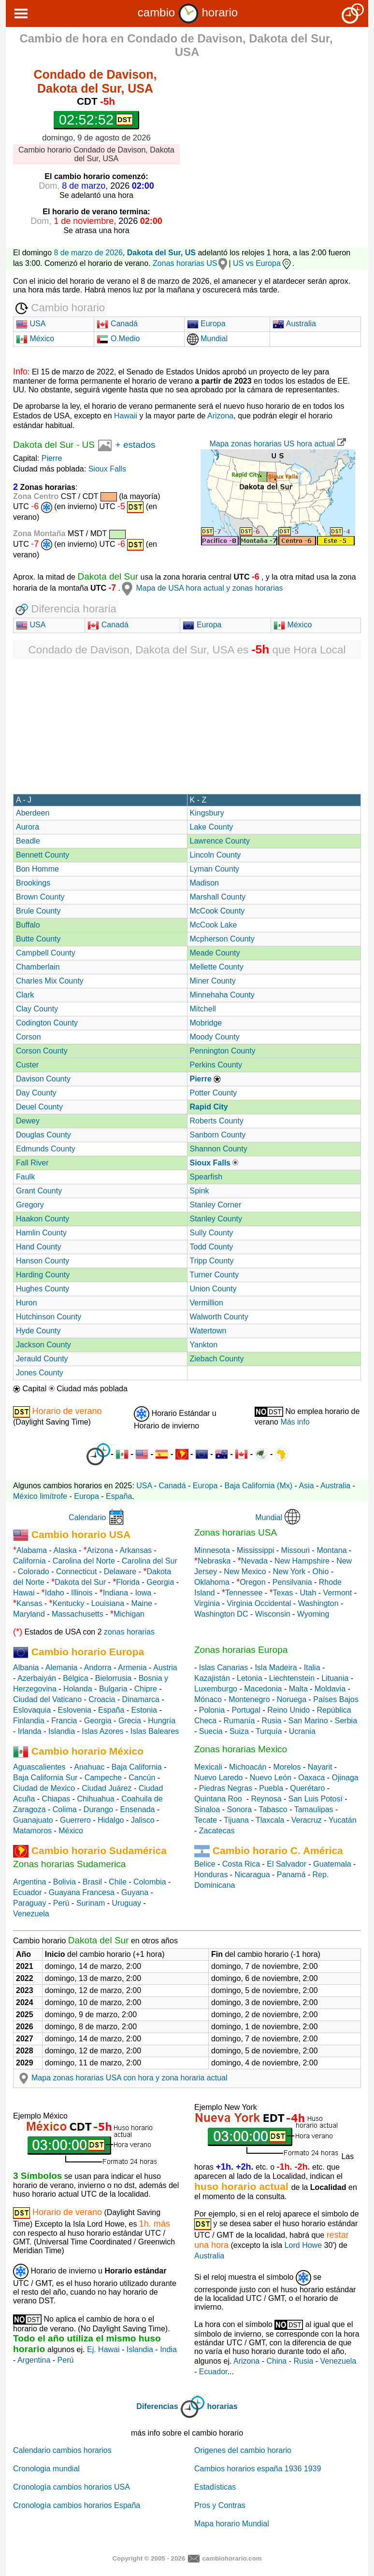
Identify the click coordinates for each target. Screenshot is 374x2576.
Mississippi (255, 1550)
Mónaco (208, 1699)
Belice (205, 1864)
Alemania (61, 1667)
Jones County (39, 1373)
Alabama (31, 1550)
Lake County (211, 827)
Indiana (116, 1593)
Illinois (81, 1593)
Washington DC (221, 1614)
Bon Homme (37, 869)
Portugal (245, 1710)
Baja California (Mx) (258, 1486)
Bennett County (42, 855)
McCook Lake (213, 925)
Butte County (38, 939)
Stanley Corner (216, 1205)
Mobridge (206, 1023)
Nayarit (320, 1767)
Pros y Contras (219, 2505)
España (119, 1496)
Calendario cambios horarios (62, 2450)
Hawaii (125, 416)
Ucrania (302, 1731)
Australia (294, 323)
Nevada (254, 1561)
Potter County (213, 1093)
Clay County (37, 1009)
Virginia (207, 1603)
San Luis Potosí (315, 1799)
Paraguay (29, 1903)
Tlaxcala (270, 1820)
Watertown (208, 1331)
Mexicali (208, 1767)
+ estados (135, 445)
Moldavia (330, 1689)
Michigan (129, 1614)
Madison (204, 883)
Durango (98, 1809)
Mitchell (203, 1009)
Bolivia (64, 1882)
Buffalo (28, 925)
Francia (64, 1721)
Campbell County (45, 953)
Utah (308, 1593)
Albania (26, 1667)
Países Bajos (335, 1699)
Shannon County (218, 1149)
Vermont (337, 1593)
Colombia (149, 1882)
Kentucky (69, 1603)
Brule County (38, 911)
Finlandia (28, 1721)
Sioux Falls (107, 469)
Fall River (32, 1163)
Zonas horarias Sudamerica (69, 1864)
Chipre (145, 1689)
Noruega (291, 1699)
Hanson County (42, 1261)
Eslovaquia (32, 1710)
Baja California (137, 1767)
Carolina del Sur (149, 1561)
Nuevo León (270, 1777)
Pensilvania (292, 1582)
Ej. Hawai (103, 2349)
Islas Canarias (223, 1667)
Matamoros (32, 1831)
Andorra (98, 1667)
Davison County (43, 1079)
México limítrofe (40, 1496)
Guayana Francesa (82, 1892)
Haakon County (42, 1219)
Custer (27, 1065)
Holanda (77, 1689)
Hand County (38, 1247)
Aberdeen (32, 813)
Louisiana (108, 1603)
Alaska (65, 1550)
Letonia (249, 1678)
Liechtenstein (292, 1678)
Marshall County (218, 897)
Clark (25, 995)
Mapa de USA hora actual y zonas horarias (201, 588)
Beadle (28, 841)
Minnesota (212, 1550)
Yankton (204, 1345)
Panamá (291, 1874)
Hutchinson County (48, 1317)
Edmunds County (45, 1149)
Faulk (25, 1177)
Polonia (212, 1710)
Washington (318, 1603)
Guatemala (332, 1864)
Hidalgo (111, 1820)
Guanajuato (33, 1820)
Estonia (144, 1710)
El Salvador (286, 1864)
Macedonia (263, 1689)
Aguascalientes (39, 1767)
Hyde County (38, 1331)
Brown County (40, 897)
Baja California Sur (45, 1777)
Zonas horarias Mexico (240, 1749)
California (29, 1561)
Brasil (92, 1882)
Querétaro (307, 1788)
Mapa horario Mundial (231, 2524)
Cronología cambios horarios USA (71, 2487)
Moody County (215, 1037)
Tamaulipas (313, 1809)
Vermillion (206, 1303)
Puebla (271, 1788)
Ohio (321, 1571)
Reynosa (266, 1799)
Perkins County (216, 1065)
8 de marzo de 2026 (88, 253)
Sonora (239, 1809)
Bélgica (75, 1678)
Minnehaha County (222, 995)
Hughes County (42, 1289)
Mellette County (217, 967)
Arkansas (135, 1550)
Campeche (103, 1777)
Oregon (252, 1582)
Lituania (334, 1678)
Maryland (29, 1614)
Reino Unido (288, 1710)
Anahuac (89, 1767)
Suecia (211, 1731)
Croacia (101, 1699)
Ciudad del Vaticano (47, 1699)
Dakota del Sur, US (161, 253)
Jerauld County (42, 1359)
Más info (294, 1422)
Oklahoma (212, 1582)
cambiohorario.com (231, 2558)
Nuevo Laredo (218, 1777)
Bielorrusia (113, 1678)
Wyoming (313, 1614)
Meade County (215, 953)
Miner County (213, 981)
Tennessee (243, 1593)
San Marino (308, 1721)
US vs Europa (262, 263)
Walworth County (219, 1317)
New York (289, 1571)
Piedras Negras (225, 1788)
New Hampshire (302, 1561)
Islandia (61, 1731)
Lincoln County (215, 855)
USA (30, 323)
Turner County (214, 1275)
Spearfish (206, 1177)
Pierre (52, 458)
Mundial (207, 338)
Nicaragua (252, 1874)
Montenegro (249, 1699)
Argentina (29, 1882)
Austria (165, 1667)
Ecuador (27, 1892)
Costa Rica (241, 1864)
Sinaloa (207, 1809)
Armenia (132, 1667)
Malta (298, 1689)
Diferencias (157, 2406)
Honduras (211, 1874)
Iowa (143, 1593)
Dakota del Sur (43, 445)
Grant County (39, 1191)
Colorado (33, 1571)
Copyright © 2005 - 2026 (148, 2558)
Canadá (117, 323)
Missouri (295, 1550)
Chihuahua (96, 1799)
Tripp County (212, 1261)
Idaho (54, 1593)
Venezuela (31, 1914)
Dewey (28, 1121)
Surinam (90, 1903)
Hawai (23, 1593)
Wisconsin (272, 1614)
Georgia (160, 1582)
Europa (206, 323)
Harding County (43, 1275)
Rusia (272, 1721)
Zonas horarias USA (235, 1532)
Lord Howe (303, 2245)
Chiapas (56, 1799)
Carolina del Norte (82, 1561)
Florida (128, 1582)
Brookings (33, 883)
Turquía (269, 1731)
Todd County (211, 1247)
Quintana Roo (218, 1799)
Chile (117, 1882)
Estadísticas (215, 2487)
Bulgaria (113, 1689)
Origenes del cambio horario (242, 2450)
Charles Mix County (50, 981)
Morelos (287, 1767)
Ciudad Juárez (106, 1788)
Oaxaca (311, 1777)
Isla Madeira (276, 1667)
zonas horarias (129, 1632)
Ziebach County (217, 1359)
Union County (213, 1289)
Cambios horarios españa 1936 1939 (257, 2469)
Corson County (42, 1051)
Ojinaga (345, 1777)
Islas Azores (102, 1731)
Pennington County (223, 1051)
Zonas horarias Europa (241, 1650)
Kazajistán (212, 1678)
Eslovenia (74, 1710)
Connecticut (76, 1571)
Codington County (47, 1023)
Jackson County (43, 1345)
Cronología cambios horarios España (76, 2505)
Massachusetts (77, 1614)
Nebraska (214, 1561)
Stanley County (216, 1219)
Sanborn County (218, 1135)
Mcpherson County (222, 939)
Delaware (120, 1571)
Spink (199, 1191)
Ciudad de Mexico (44, 1788)
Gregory (30, 1205)
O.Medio (118, 338)
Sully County (211, 1233)
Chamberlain (38, 967)
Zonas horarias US (185, 263)
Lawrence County (220, 841)
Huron (26, 1303)
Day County (36, 1093)
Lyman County (215, 869)
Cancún (142, 1777)
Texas (283, 1593)
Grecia (129, 1721)
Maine (141, 1603)
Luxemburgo (215, 1689)
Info (20, 371)
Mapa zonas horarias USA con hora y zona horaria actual (122, 2078)
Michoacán (247, 1767)
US (88, 445)
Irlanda (30, 1731)
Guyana (134, 1892)
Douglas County (43, 1135)
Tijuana (236, 1820)
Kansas (29, 1603)
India (168, 2349)
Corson (28, 1037)
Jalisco (143, 1820)
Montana (331, 1550)
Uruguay (126, 1903)
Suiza (239, 1731)
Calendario (87, 1517)
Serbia (346, 1721)
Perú (61, 1903)
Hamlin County (41, 1233)
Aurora (27, 827)
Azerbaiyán (36, 1678)
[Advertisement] (281, 132)
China (276, 2361)
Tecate (205, 1820)
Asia (306, 1486)
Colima (65, 1809)
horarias (222, 2406)
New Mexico (245, 1571)
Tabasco (273, 1809)
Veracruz (306, 1820)
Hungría (161, 1721)
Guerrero (75, 1820)
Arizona (220, 416)
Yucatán (343, 1820)
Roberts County (217, 1121)
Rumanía (239, 1721)
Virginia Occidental (259, 1603)
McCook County (217, 911)
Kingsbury (207, 813)
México (35, 338)
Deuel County (39, 1107)
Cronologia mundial (46, 2469)
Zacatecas (217, 1831)
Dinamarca (140, 1699)
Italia (312, 1667)
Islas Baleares (154, 1731)
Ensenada (137, 1809)
